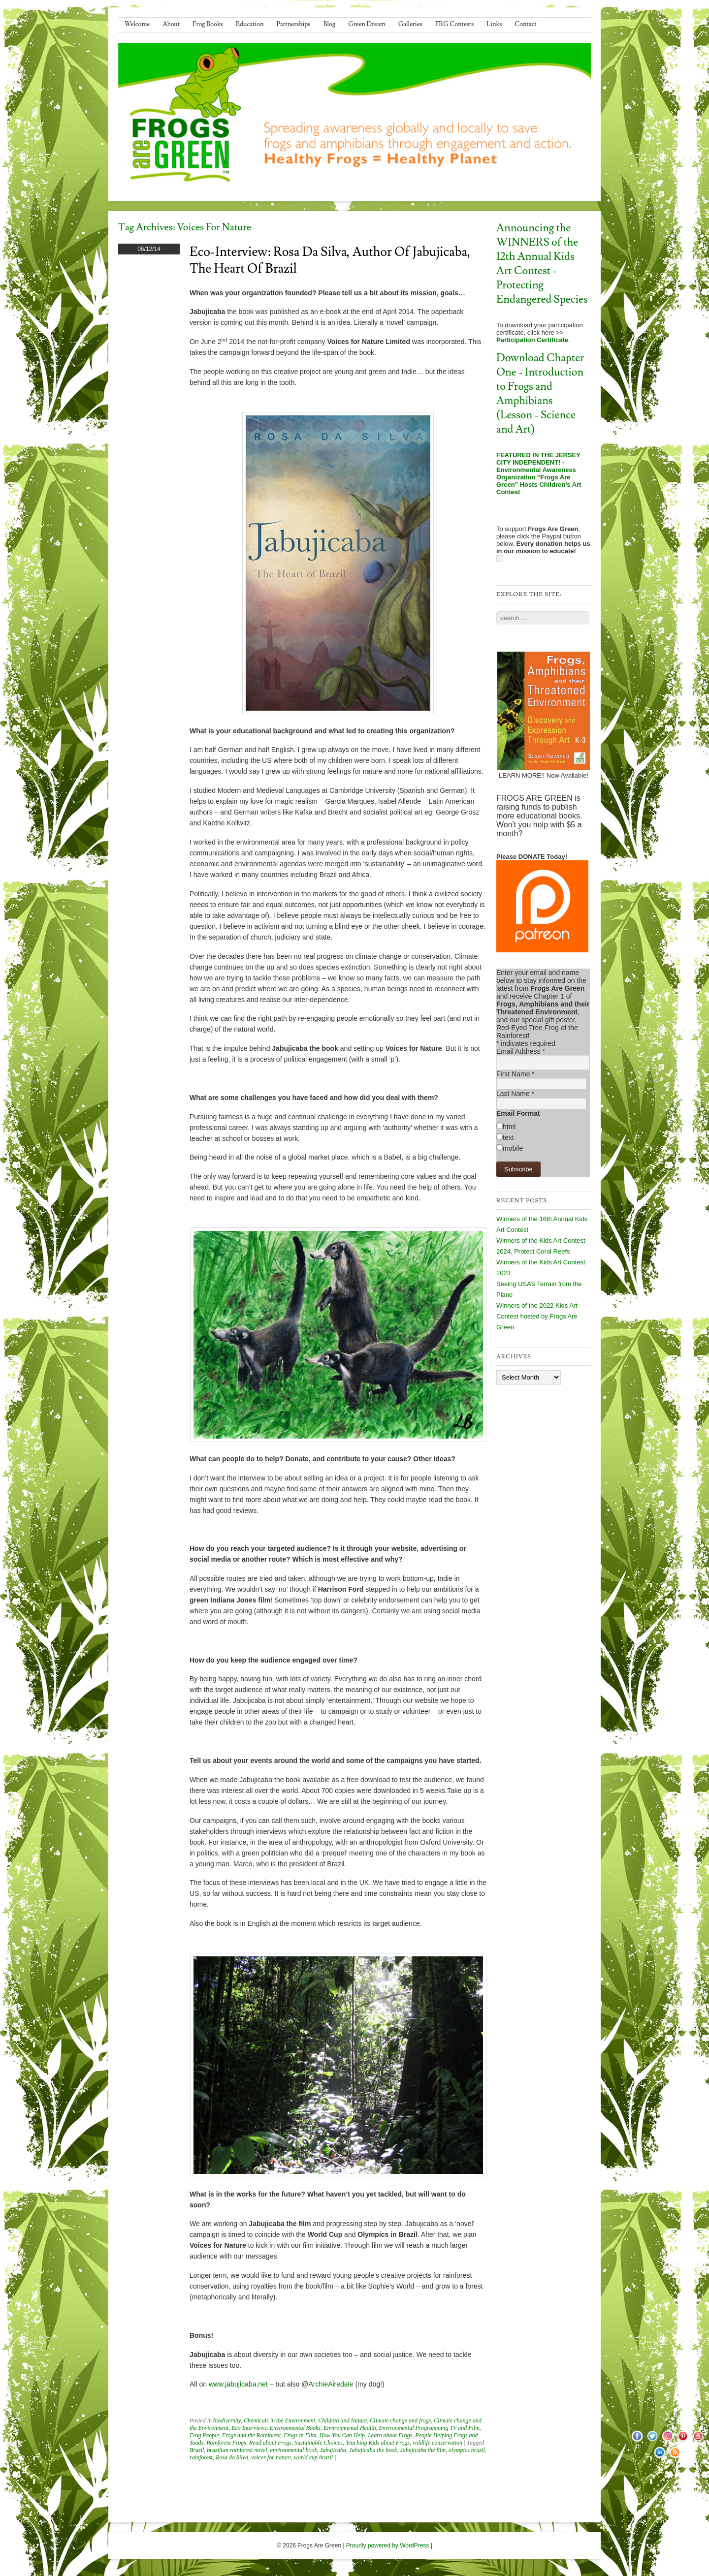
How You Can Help (342, 2435)
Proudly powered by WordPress (387, 2545)
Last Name (515, 1094)
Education (250, 24)
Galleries (410, 24)
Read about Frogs (270, 2442)
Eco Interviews (249, 2427)
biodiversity (227, 2420)
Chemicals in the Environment (279, 2420)
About (171, 24)
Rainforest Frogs (226, 2442)
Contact (525, 24)
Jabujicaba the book (373, 2450)
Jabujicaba (333, 2450)
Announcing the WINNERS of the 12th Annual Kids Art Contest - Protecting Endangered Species (542, 264)
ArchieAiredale (330, 2384)
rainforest (201, 2457)
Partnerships (293, 24)
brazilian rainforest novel (237, 2450)
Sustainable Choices (318, 2442)
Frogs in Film (300, 2435)
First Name (515, 1074)
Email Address (520, 1051)
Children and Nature (342, 2420)
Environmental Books (295, 2427)
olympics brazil (467, 2450)
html (509, 1127)
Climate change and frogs (400, 2420)
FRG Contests (454, 24)
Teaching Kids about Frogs (378, 2442)
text (508, 1137)
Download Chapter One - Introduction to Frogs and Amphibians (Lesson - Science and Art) (540, 394)
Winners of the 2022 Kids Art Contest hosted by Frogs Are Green (537, 1316)
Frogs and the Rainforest (251, 2435)
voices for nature (271, 2457)
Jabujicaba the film (423, 2450)
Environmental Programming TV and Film (429, 2427)
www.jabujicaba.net (238, 2384)
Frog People (204, 2435)
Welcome (137, 24)
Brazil (197, 2450)
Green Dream (367, 24)
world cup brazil (313, 2457)
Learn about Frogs (390, 2435)
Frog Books (208, 24)
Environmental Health (349, 2427)
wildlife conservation (437, 2442)
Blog (329, 24)
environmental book (293, 2450)
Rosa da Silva (232, 2457)
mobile (513, 1148)
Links (494, 24)
